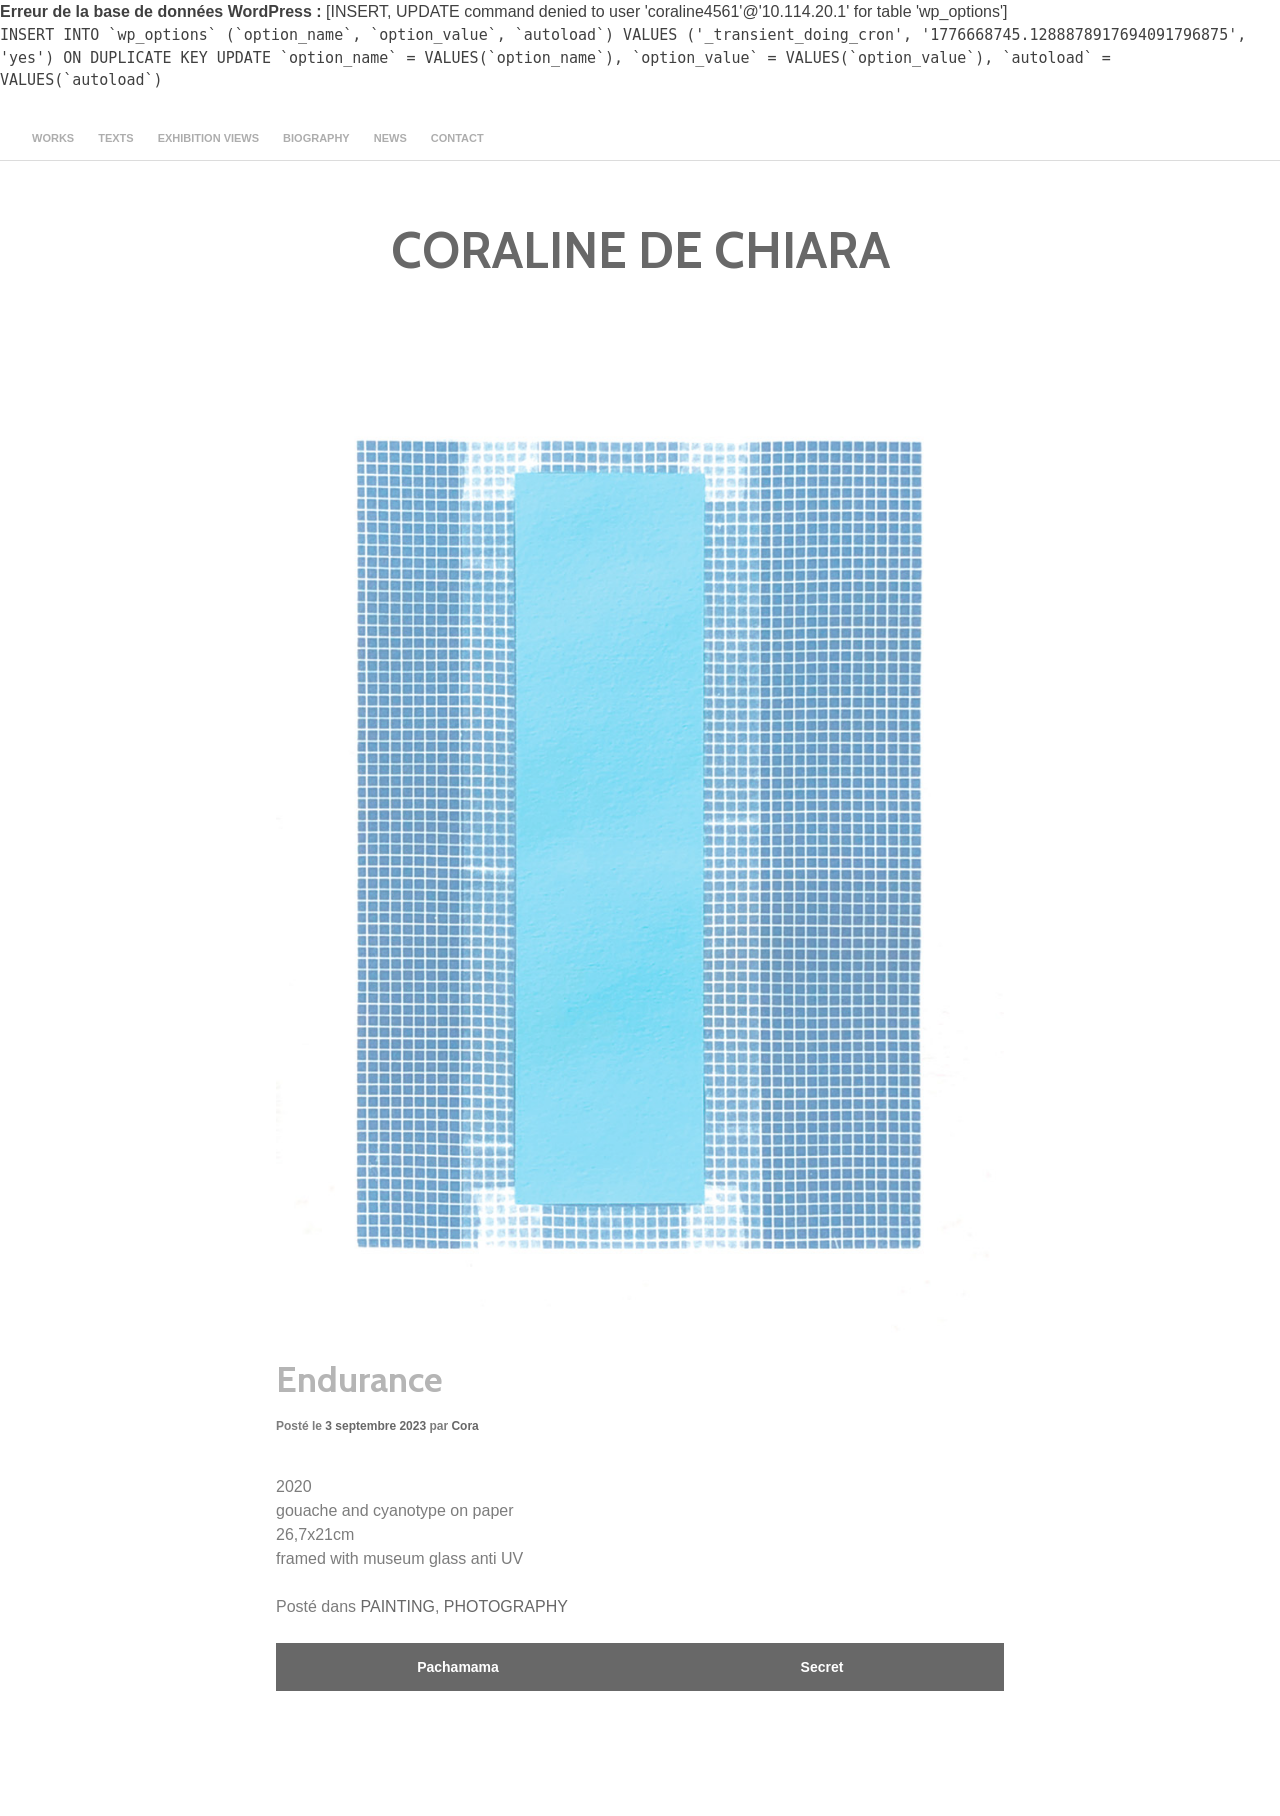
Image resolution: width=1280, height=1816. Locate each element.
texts (115, 138)
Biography (316, 138)
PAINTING (398, 1606)
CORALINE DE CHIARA (640, 250)
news (390, 138)
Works (53, 138)
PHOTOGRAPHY (506, 1606)
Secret (822, 1667)
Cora (464, 1426)
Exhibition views (208, 138)
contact (457, 138)
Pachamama (458, 1667)
